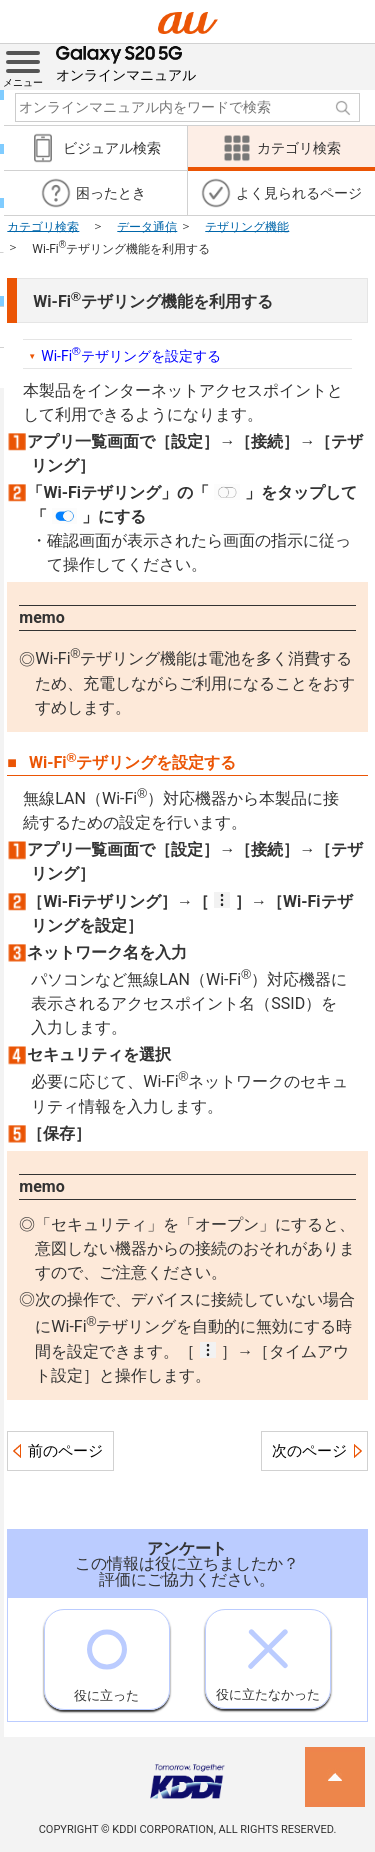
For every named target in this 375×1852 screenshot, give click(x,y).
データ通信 (147, 226)
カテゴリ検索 (43, 226)
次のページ (309, 1451)
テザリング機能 (247, 226)
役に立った (106, 1656)
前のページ (65, 1451)
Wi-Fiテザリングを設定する (130, 354)
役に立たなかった (268, 1656)
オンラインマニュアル (126, 63)
